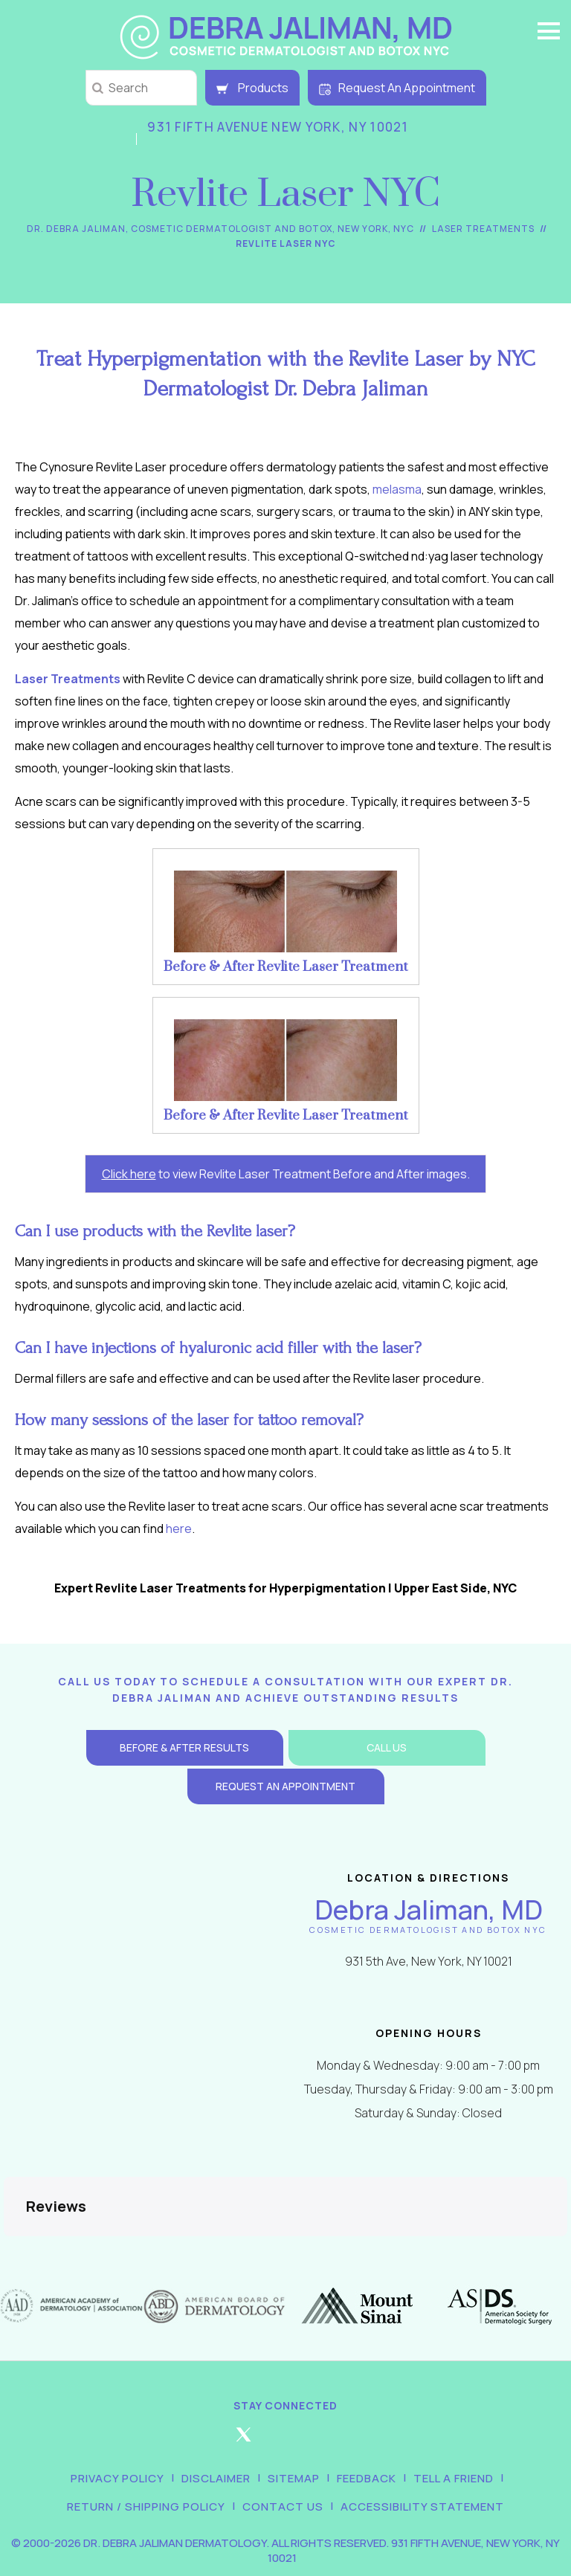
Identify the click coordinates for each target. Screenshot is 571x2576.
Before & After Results (184, 1747)
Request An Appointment (397, 88)
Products (252, 88)
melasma (397, 489)
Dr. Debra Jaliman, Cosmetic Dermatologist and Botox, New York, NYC (220, 228)
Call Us (387, 1747)
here (179, 1528)
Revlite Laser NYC (286, 243)
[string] (141, 88)
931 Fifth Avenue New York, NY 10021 (278, 126)
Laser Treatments (483, 228)
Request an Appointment (285, 1786)
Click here (129, 1174)
